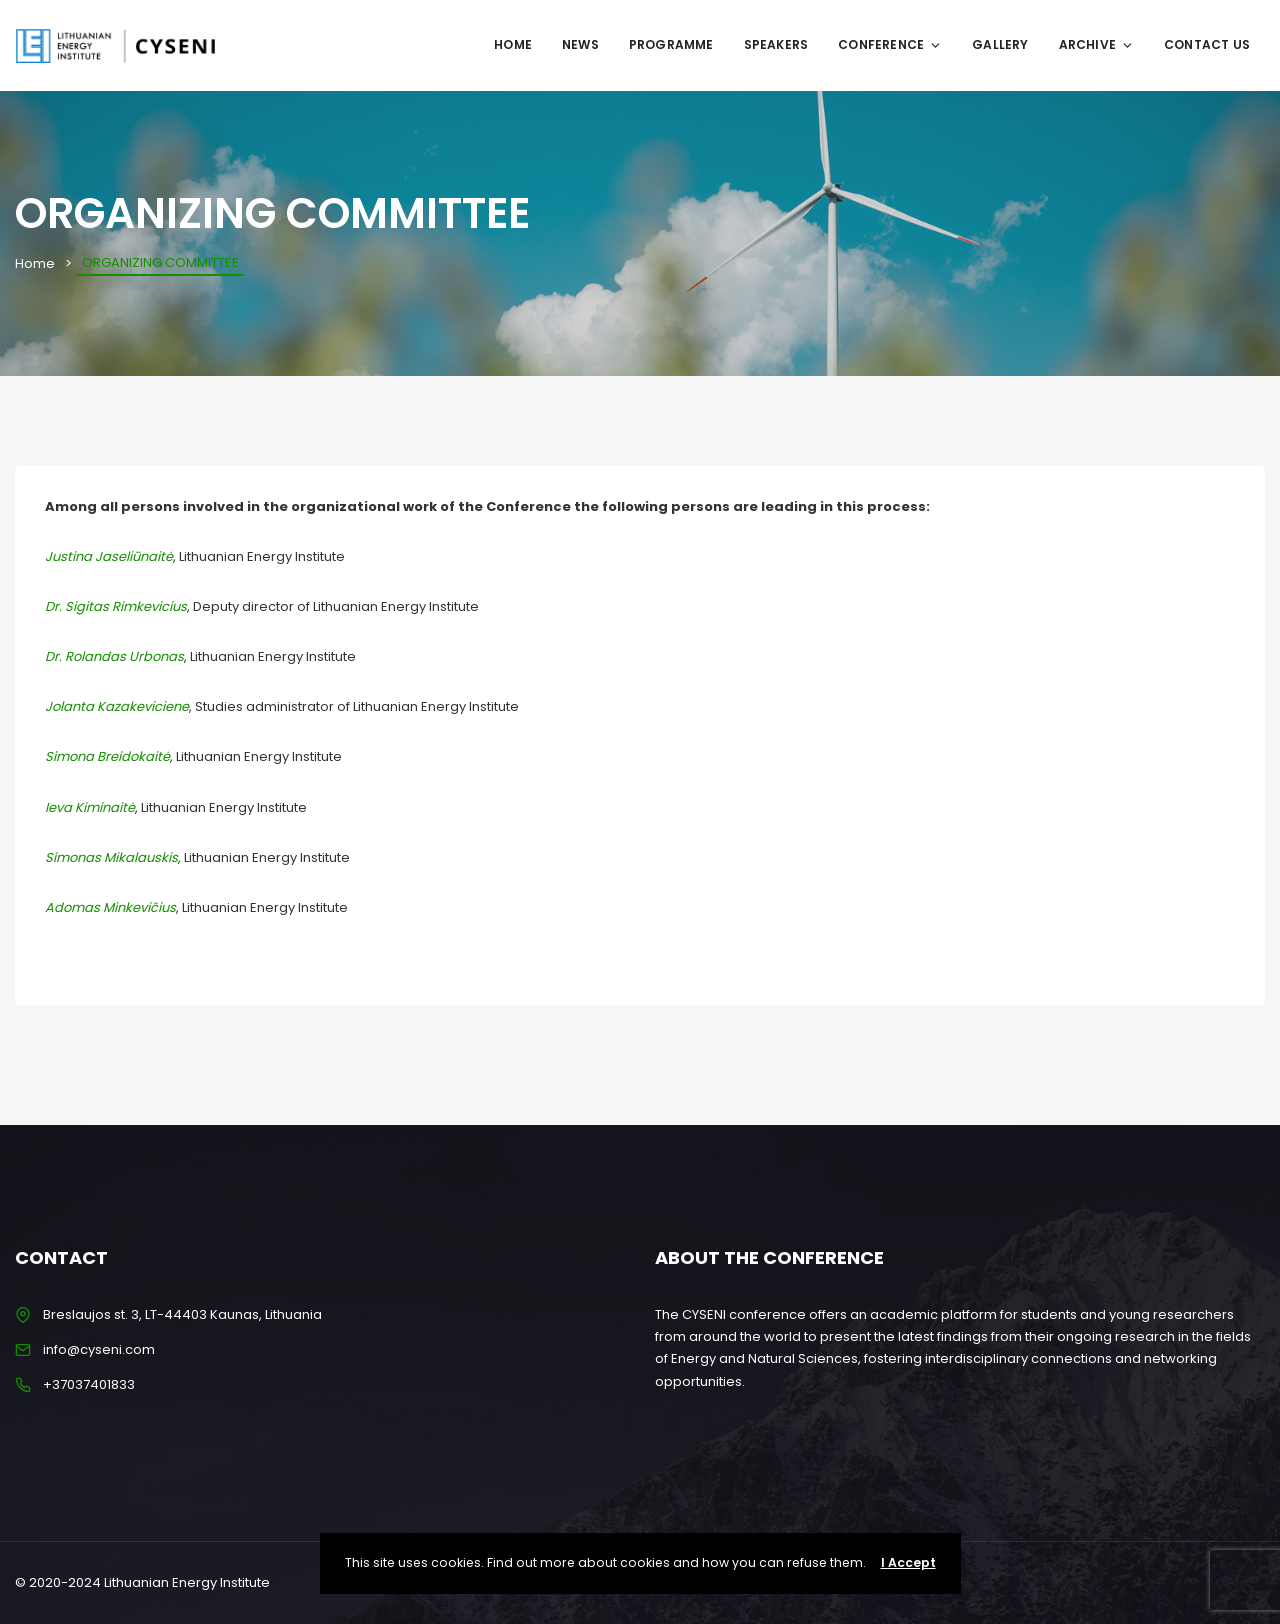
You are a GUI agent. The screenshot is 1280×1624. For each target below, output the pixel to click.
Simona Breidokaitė (107, 756)
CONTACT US (1207, 44)
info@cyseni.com (99, 1349)
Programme (671, 44)
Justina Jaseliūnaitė (109, 556)
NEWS (580, 44)
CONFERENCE (890, 44)
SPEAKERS (776, 44)
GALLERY (1000, 44)
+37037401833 (89, 1384)
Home (513, 44)
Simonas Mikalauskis (111, 857)
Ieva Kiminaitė (90, 807)
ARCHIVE (1096, 44)
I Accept (908, 1562)
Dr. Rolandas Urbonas (114, 656)
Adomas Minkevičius (110, 907)
